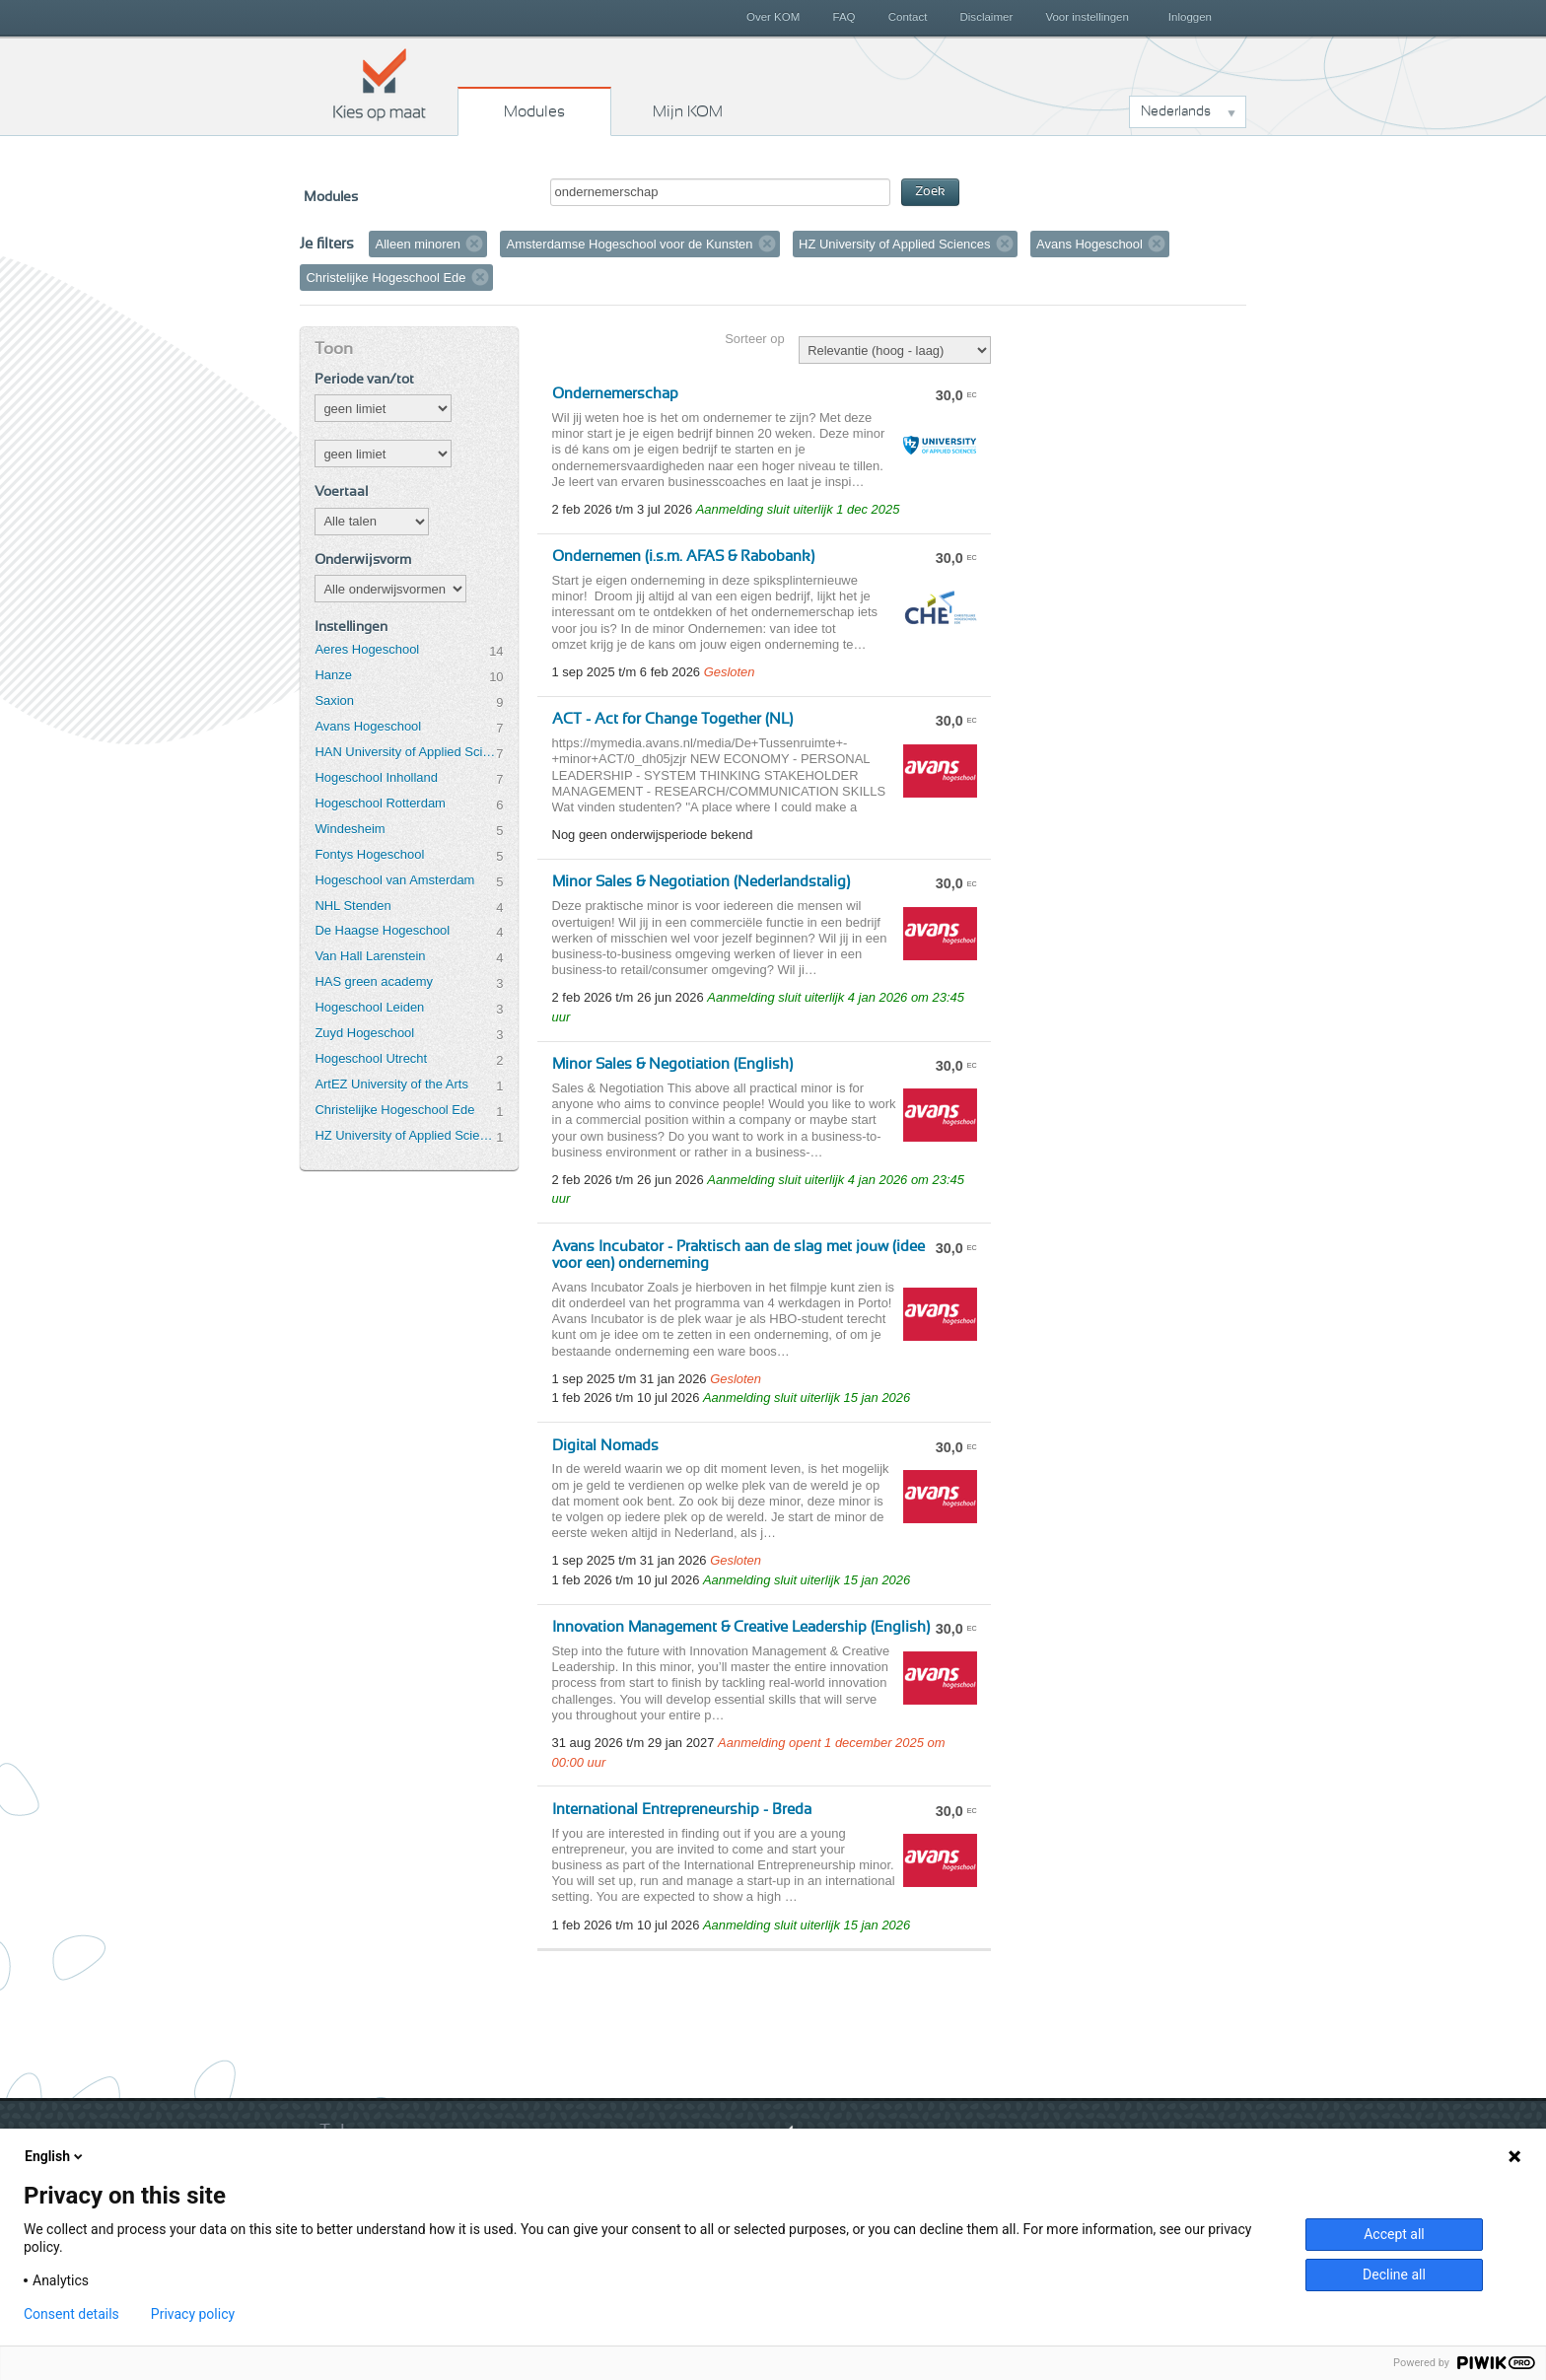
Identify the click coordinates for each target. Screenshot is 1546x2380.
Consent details (71, 2314)
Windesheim (350, 828)
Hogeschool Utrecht (371, 1058)
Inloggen (1190, 17)
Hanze (333, 674)
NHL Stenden (352, 905)
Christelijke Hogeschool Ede (394, 1109)
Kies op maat (379, 84)
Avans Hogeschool (368, 726)
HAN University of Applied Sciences (405, 751)
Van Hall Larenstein (370, 955)
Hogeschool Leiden (369, 1007)
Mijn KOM (688, 111)
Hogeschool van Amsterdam (394, 880)
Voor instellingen (1087, 17)
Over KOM (773, 17)
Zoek (930, 191)
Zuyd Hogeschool (364, 1032)
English (55, 2156)
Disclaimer (987, 17)
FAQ (843, 17)
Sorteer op (754, 338)
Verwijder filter (474, 243)
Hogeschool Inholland (376, 777)
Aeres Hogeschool (367, 649)
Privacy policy (193, 2314)
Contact (908, 17)
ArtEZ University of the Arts (391, 1084)
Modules (534, 111)
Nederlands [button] (1176, 111)
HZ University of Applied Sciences (405, 1135)
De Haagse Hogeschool (382, 930)
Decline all (1394, 2274)
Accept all (1394, 2234)
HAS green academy (374, 981)
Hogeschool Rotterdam (380, 803)
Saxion (334, 700)
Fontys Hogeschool (369, 854)
